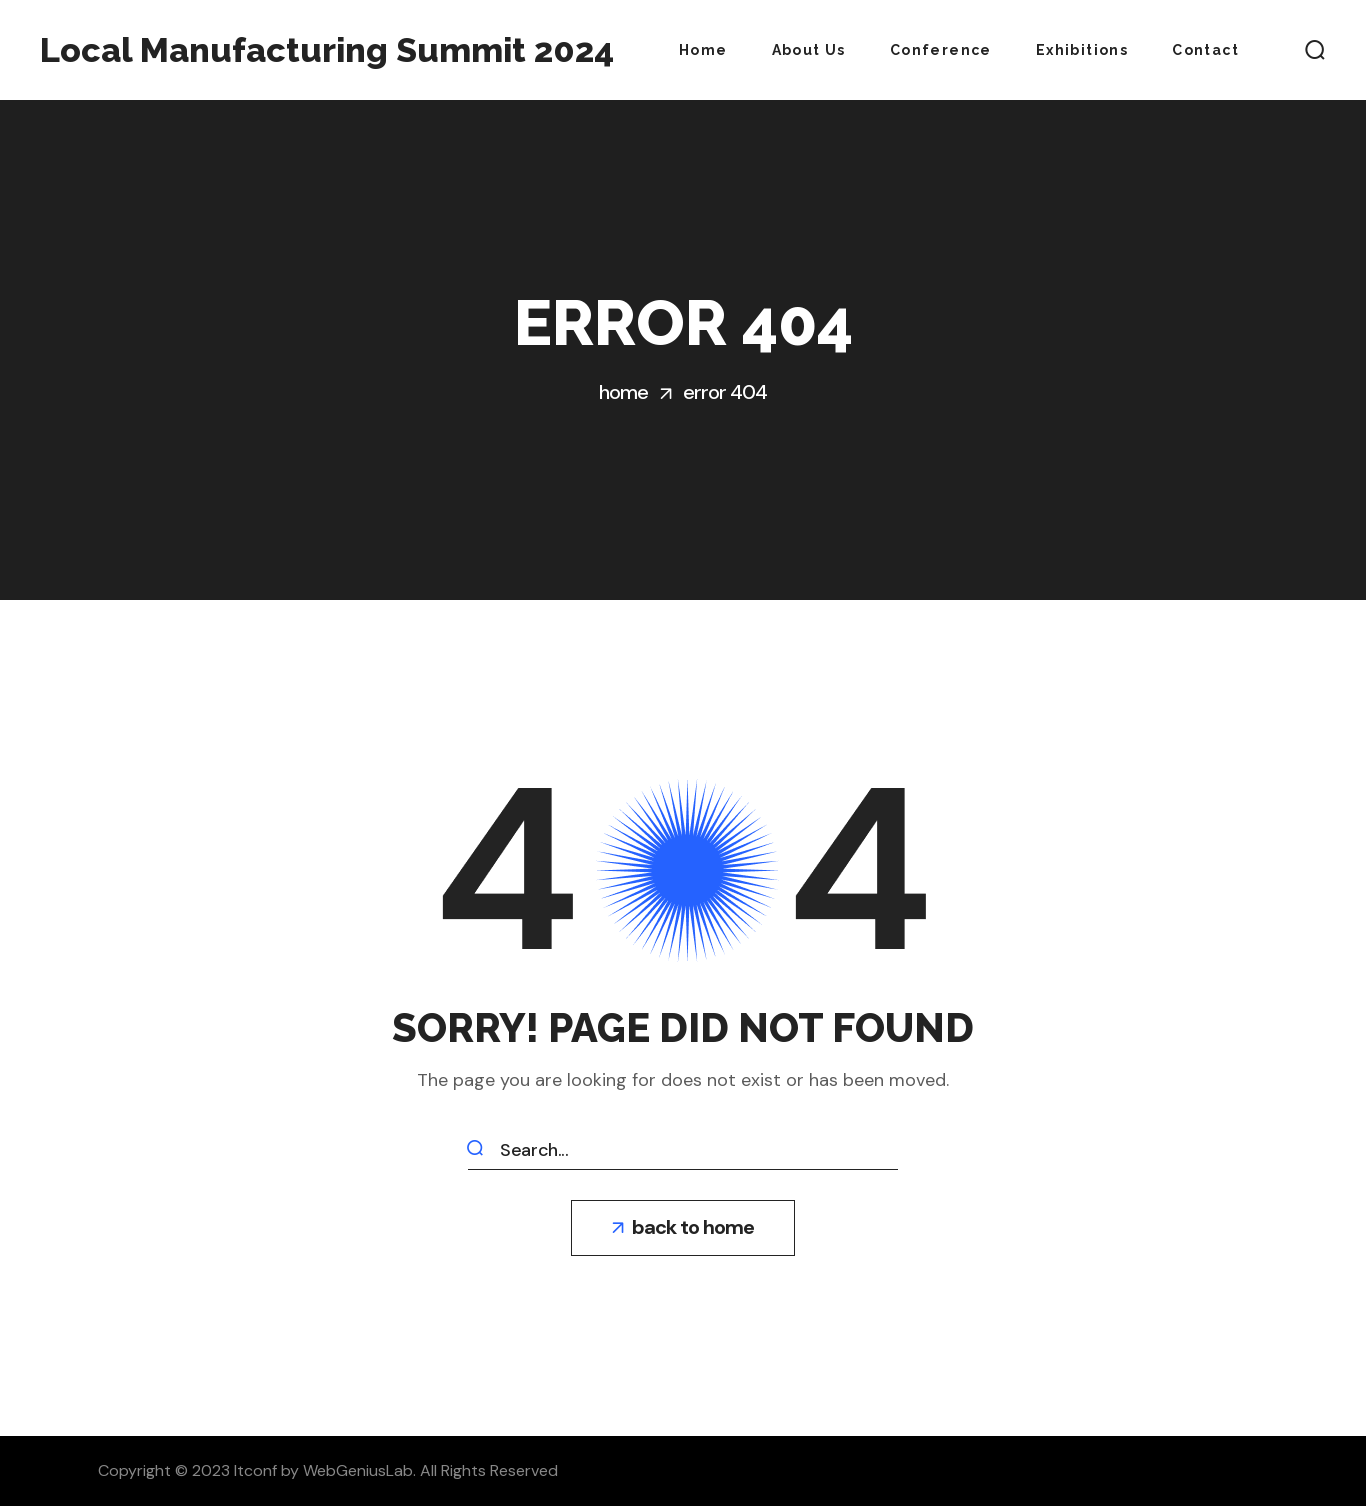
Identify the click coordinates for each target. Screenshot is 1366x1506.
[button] (1315, 50)
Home (623, 392)
